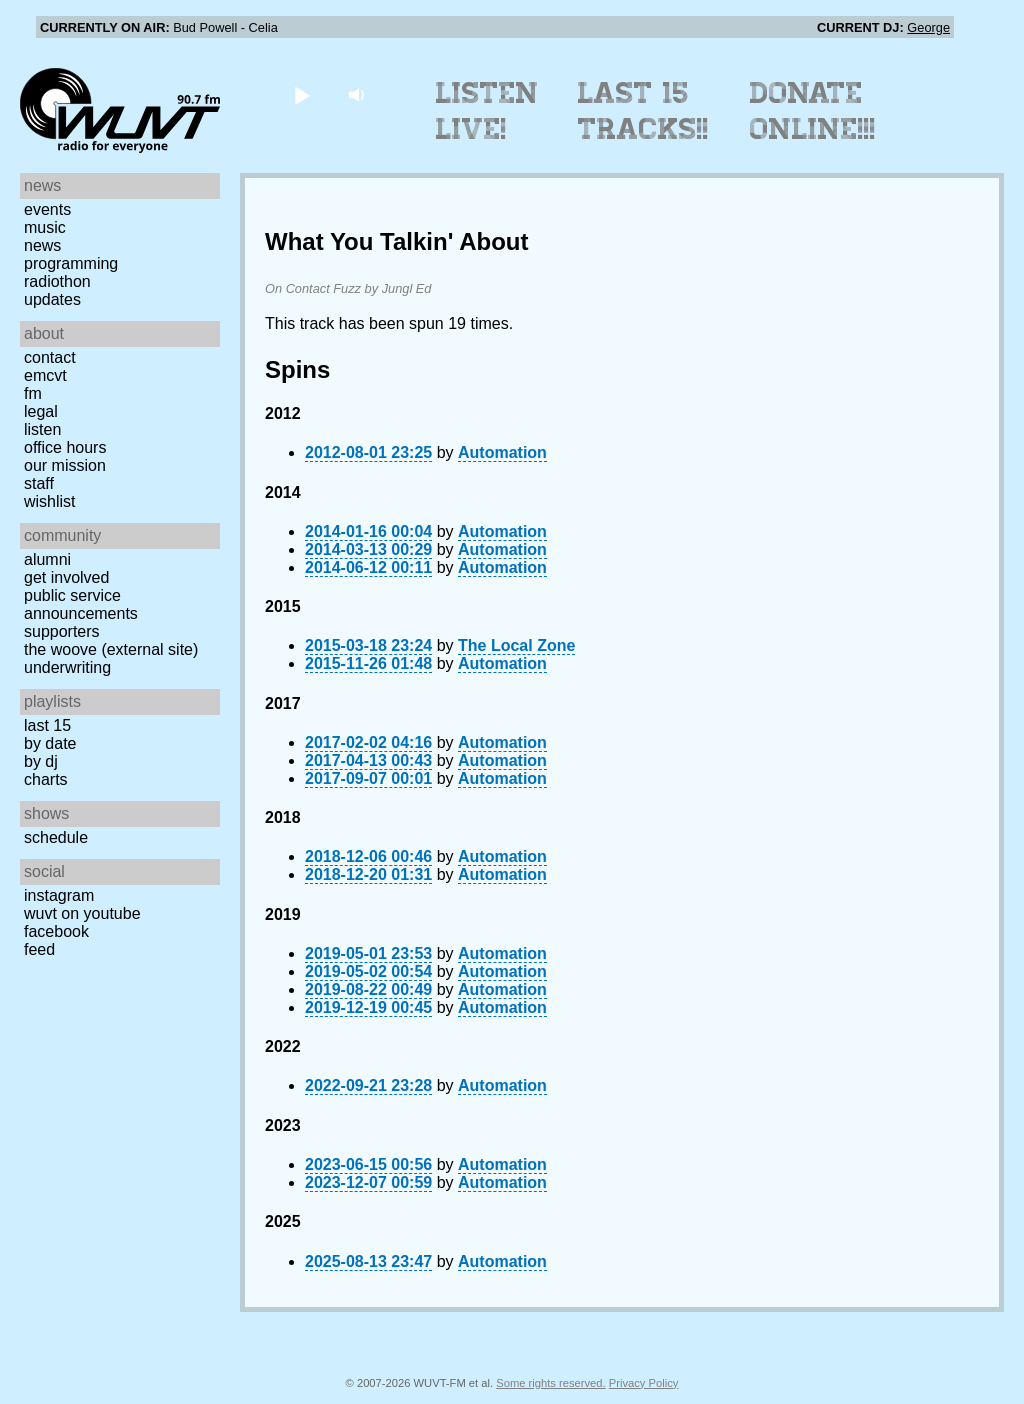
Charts (46, 779)
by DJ (41, 761)
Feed (39, 949)
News (42, 245)
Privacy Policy (644, 1383)
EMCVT (45, 375)
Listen (42, 429)
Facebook (56, 931)
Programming (71, 263)
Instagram (59, 895)
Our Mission (65, 465)
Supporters (62, 631)
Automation (502, 452)
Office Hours (65, 447)
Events (47, 209)
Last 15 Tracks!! (643, 111)
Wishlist (50, 501)
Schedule (56, 837)
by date (50, 743)
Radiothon (57, 281)
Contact (50, 357)
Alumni (47, 559)
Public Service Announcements (81, 604)
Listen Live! (487, 111)
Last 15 (47, 725)
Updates (52, 299)
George (928, 27)
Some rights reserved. (550, 1383)
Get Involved (66, 577)
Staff (39, 483)
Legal (41, 411)
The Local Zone (516, 645)
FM (33, 393)
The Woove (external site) (111, 649)
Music (45, 227)
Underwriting (67, 667)
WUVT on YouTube (82, 913)
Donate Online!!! (813, 111)
